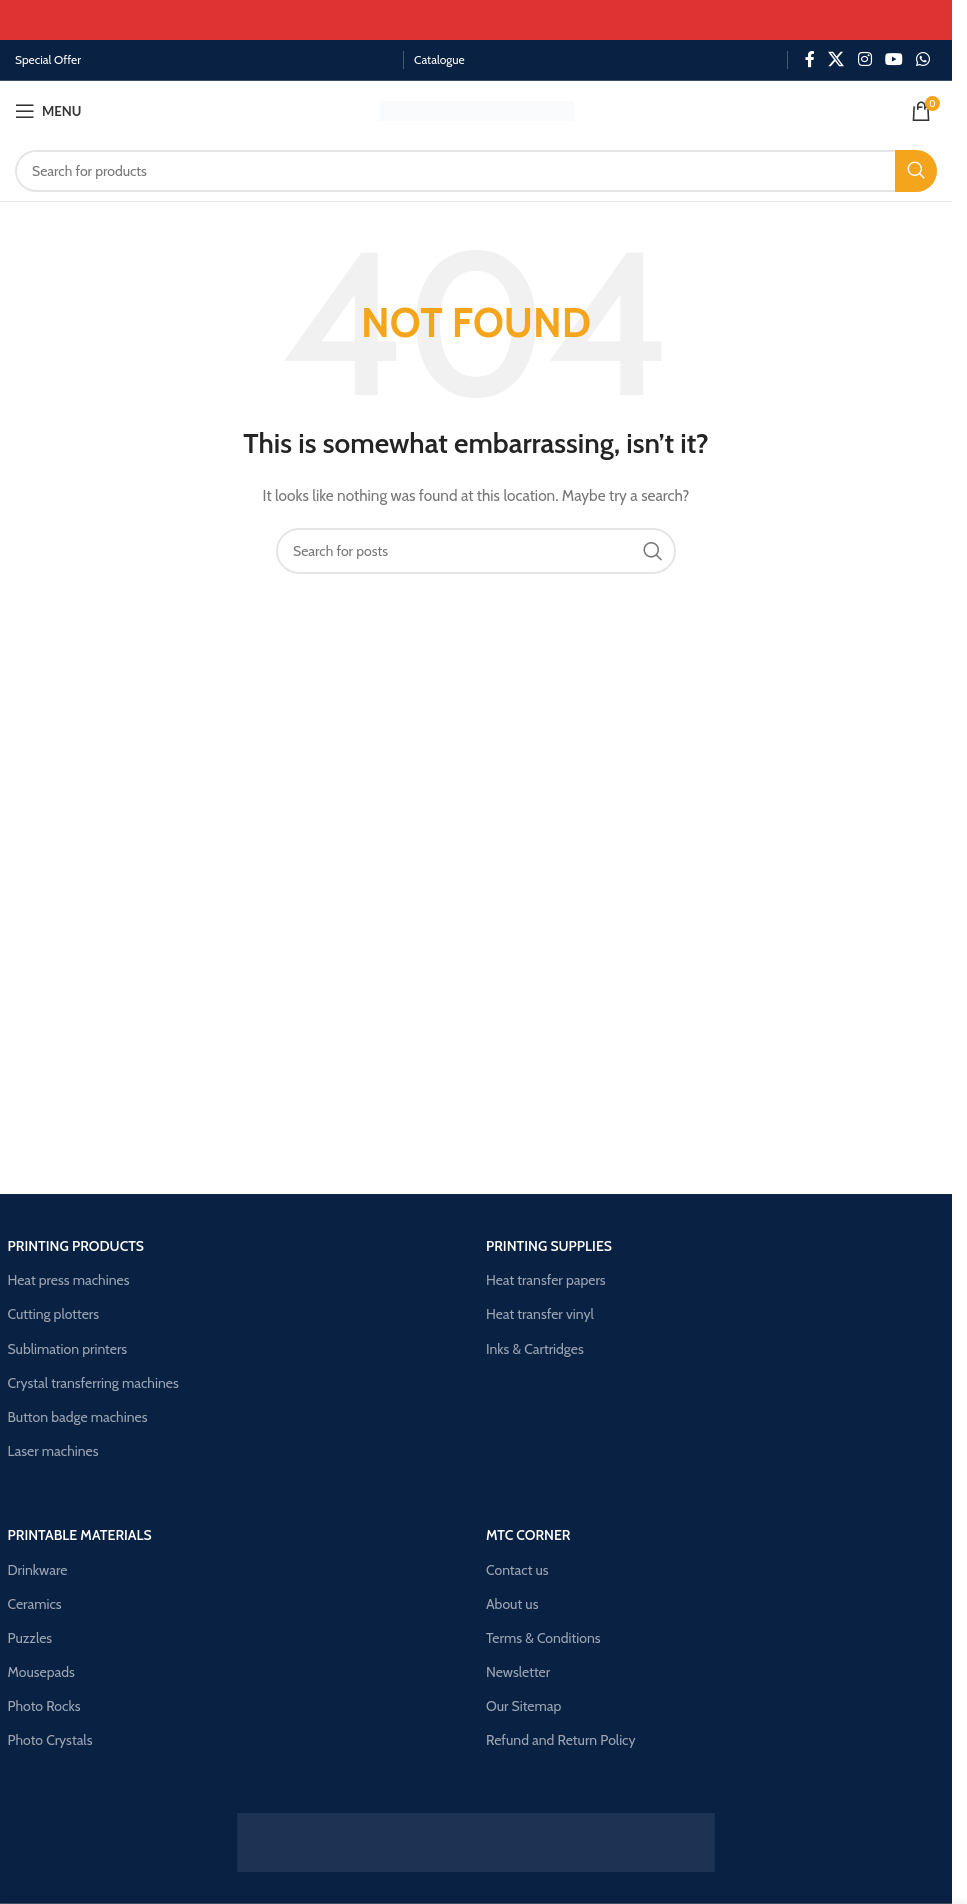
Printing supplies (549, 1246)
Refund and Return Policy (561, 1740)
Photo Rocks (44, 1706)
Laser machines (53, 1451)
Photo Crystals (50, 1740)
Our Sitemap (523, 1706)
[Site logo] (476, 109)
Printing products (76, 1246)
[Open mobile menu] (48, 111)
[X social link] (836, 59)
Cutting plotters (54, 1314)
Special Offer (48, 59)
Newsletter (518, 1672)
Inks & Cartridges (535, 1349)
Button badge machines (78, 1417)
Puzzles (30, 1638)
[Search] (476, 171)
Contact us (517, 1570)
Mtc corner (528, 1535)
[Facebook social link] (810, 59)
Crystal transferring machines (93, 1383)
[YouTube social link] (893, 59)
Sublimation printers (68, 1349)
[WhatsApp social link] (923, 59)
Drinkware (38, 1570)
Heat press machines (69, 1280)
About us (512, 1604)
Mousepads (41, 1672)
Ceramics (35, 1604)
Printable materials (80, 1535)
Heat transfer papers (546, 1280)
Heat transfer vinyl (540, 1314)
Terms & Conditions (543, 1638)
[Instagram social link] (864, 59)
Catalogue (439, 59)
